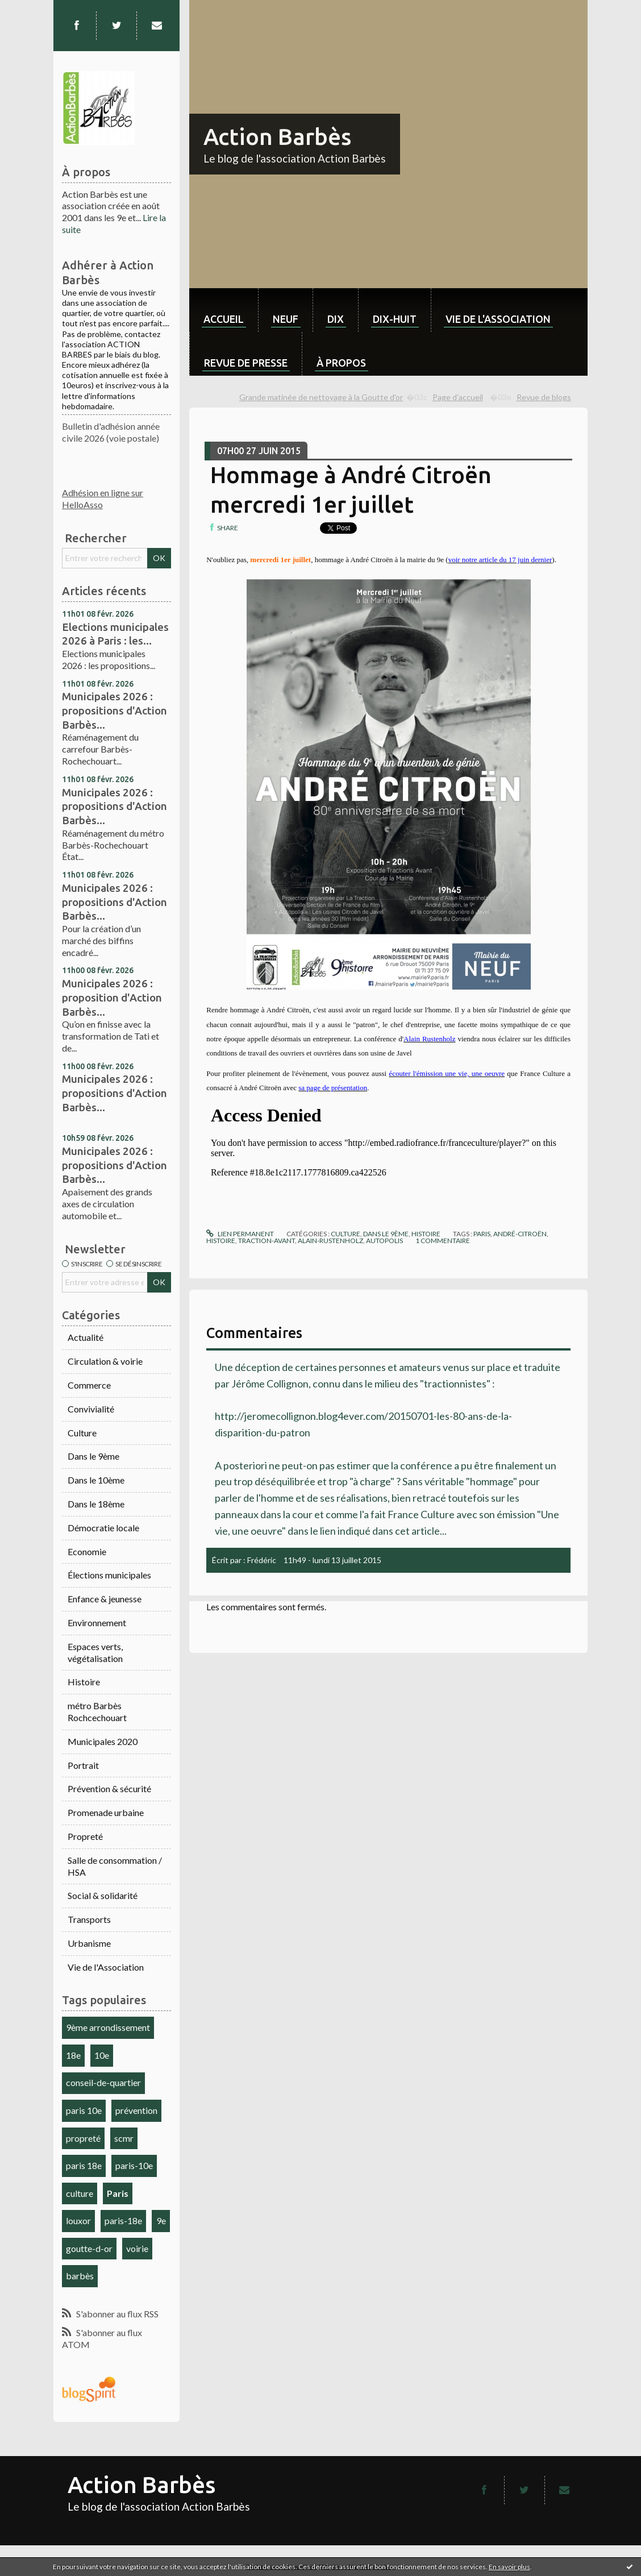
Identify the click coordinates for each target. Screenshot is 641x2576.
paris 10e (84, 2110)
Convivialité (91, 1408)
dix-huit (395, 319)
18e (73, 2055)
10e (101, 2055)
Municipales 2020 (103, 1741)
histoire (220, 1240)
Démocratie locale (103, 1527)
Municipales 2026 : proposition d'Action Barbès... (112, 997)
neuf (285, 319)
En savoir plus (509, 2566)
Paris (117, 2193)
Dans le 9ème (93, 1456)
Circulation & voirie (105, 1361)
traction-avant (266, 1240)
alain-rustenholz (330, 1240)
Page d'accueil (457, 397)
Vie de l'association (498, 319)
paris (481, 1233)
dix (335, 319)
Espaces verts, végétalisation (95, 1652)
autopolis (384, 1240)
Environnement (97, 1622)
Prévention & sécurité (109, 1788)
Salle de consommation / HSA (115, 1866)
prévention (136, 2110)
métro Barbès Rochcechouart (97, 1711)
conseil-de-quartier (103, 2082)
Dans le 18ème (96, 1503)
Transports (89, 1919)
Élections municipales (109, 1574)
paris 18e (84, 2165)
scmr (124, 2138)
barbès (80, 2275)
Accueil (223, 319)
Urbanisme (89, 1943)
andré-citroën (520, 1233)
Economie (87, 1551)
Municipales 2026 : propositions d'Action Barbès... (114, 710)
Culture (82, 1432)
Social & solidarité (103, 1895)
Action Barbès (277, 136)
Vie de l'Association (106, 1967)
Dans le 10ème (96, 1479)
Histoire (84, 1681)
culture (79, 2193)
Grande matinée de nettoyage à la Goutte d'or (321, 397)
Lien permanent (239, 1233)
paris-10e (134, 2165)
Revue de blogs (544, 397)
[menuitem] (223, 310)
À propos (341, 362)
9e (161, 2220)
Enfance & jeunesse (104, 1598)
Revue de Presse (246, 362)
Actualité (85, 1337)
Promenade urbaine (106, 1812)
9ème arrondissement (108, 2027)
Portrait (83, 1765)
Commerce (89, 1385)
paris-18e (123, 2220)
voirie (137, 2248)
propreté (83, 2138)
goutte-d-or (89, 2248)
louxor (78, 2220)
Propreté (85, 1836)
